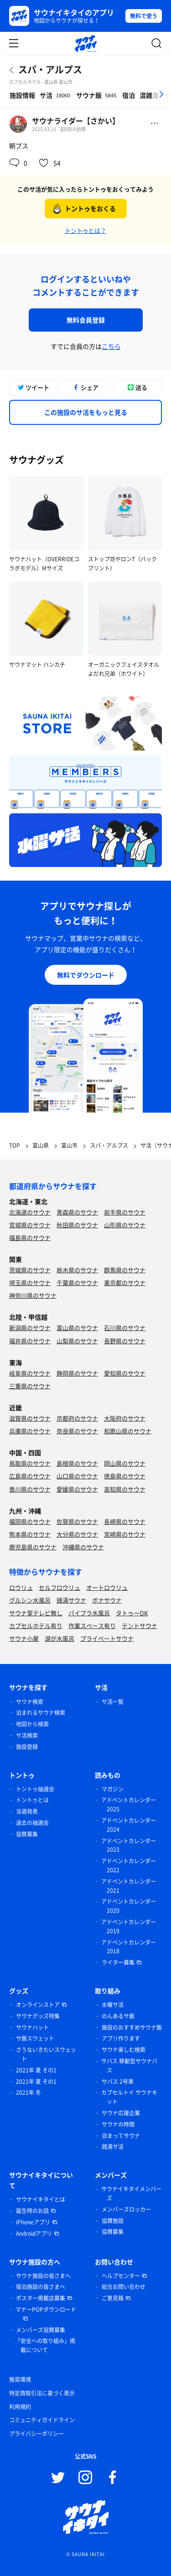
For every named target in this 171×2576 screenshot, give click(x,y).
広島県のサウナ (30, 1476)
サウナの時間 (118, 2124)
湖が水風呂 (59, 1638)
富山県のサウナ (77, 1327)
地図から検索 (32, 1724)
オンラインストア (38, 2005)
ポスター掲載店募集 (40, 2298)
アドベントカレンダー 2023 (128, 1845)
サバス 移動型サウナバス (129, 2065)
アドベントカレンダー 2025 (128, 1804)
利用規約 (20, 2407)
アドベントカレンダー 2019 (128, 1926)
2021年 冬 (28, 2092)
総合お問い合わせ (123, 2287)
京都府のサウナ (77, 1418)
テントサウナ (139, 1625)
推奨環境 (20, 2379)
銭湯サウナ (71, 1600)
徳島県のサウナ (124, 1476)
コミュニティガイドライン (42, 2420)
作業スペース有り (92, 1625)
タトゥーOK (132, 1612)
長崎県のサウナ (124, 1521)
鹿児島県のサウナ (33, 1547)
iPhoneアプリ (33, 2222)
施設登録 (27, 1747)
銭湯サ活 (113, 2146)
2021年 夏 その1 (36, 2070)
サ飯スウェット (35, 2038)
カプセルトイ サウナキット (129, 2097)
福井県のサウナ (30, 1340)
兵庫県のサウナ (30, 1431)
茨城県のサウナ (30, 1269)
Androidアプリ (34, 2233)
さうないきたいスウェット (46, 2054)
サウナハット (32, 2027)
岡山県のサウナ (124, 1463)
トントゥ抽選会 (35, 1789)
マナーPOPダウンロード (46, 2309)
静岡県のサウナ (77, 1373)
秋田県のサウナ (77, 1224)
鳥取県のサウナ (30, 1463)
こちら (111, 346)
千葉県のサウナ (77, 1282)
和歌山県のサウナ (127, 1431)
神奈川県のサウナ (33, 1295)
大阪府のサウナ (124, 1418)
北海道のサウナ (30, 1212)
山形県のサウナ (124, 1224)
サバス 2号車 (118, 2081)
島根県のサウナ (77, 1463)
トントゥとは (32, 1800)
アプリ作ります (121, 2038)
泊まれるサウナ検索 (40, 1713)
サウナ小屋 (24, 1638)
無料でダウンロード (85, 974)
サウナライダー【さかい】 (75, 120)
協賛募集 (27, 1834)
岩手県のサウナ (124, 1212)
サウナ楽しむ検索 (123, 2050)
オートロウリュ (107, 1587)
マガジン (113, 1789)
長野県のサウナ (124, 1340)
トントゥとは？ (85, 230)
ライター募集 (118, 1962)
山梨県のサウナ (77, 1340)
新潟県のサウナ (30, 1327)
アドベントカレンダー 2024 (128, 1825)
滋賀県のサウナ (30, 1418)
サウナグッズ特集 (38, 2016)
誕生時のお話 (32, 2211)
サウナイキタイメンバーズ (131, 2193)
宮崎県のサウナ (124, 1534)
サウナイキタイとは (40, 2199)
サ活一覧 (113, 1702)
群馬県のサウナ (124, 1269)
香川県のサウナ (30, 1489)
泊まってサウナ (121, 2136)
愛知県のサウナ (124, 1373)
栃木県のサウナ (77, 1269)
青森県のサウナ (77, 1212)
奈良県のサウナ (77, 1431)
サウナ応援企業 (121, 2113)
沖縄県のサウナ (83, 1547)
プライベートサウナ (107, 1638)
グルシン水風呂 (30, 1600)
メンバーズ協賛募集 (40, 2330)
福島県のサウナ (30, 1237)
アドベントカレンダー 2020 (128, 1906)
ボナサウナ (107, 1600)
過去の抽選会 (32, 1823)
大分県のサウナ (77, 1534)
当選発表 (27, 1811)
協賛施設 (113, 2221)
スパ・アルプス (50, 69)
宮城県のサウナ (30, 1224)
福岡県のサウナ (30, 1521)
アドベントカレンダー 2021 (128, 1886)
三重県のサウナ (30, 1385)
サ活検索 (27, 1735)
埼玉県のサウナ (30, 1282)
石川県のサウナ (124, 1327)
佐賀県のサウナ (77, 1521)
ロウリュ (21, 1587)
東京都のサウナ (124, 1282)
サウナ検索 (29, 1702)
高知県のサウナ (124, 1489)
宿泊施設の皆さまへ (40, 2287)
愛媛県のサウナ (77, 1489)
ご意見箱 (113, 2298)
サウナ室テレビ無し (35, 1612)
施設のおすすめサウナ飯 (132, 2027)
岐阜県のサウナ (30, 1373)
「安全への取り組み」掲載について (45, 2345)
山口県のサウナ (77, 1476)
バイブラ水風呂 (89, 1612)
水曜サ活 (113, 2005)
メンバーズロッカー (126, 2209)
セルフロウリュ (59, 1587)
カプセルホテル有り (35, 1625)
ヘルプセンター (121, 2276)
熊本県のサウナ (30, 1534)
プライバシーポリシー (36, 2434)
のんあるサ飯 (118, 2016)
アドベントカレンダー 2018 (128, 1947)
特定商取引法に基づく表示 (42, 2393)
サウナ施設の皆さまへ (43, 2276)
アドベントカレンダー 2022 (128, 1865)
